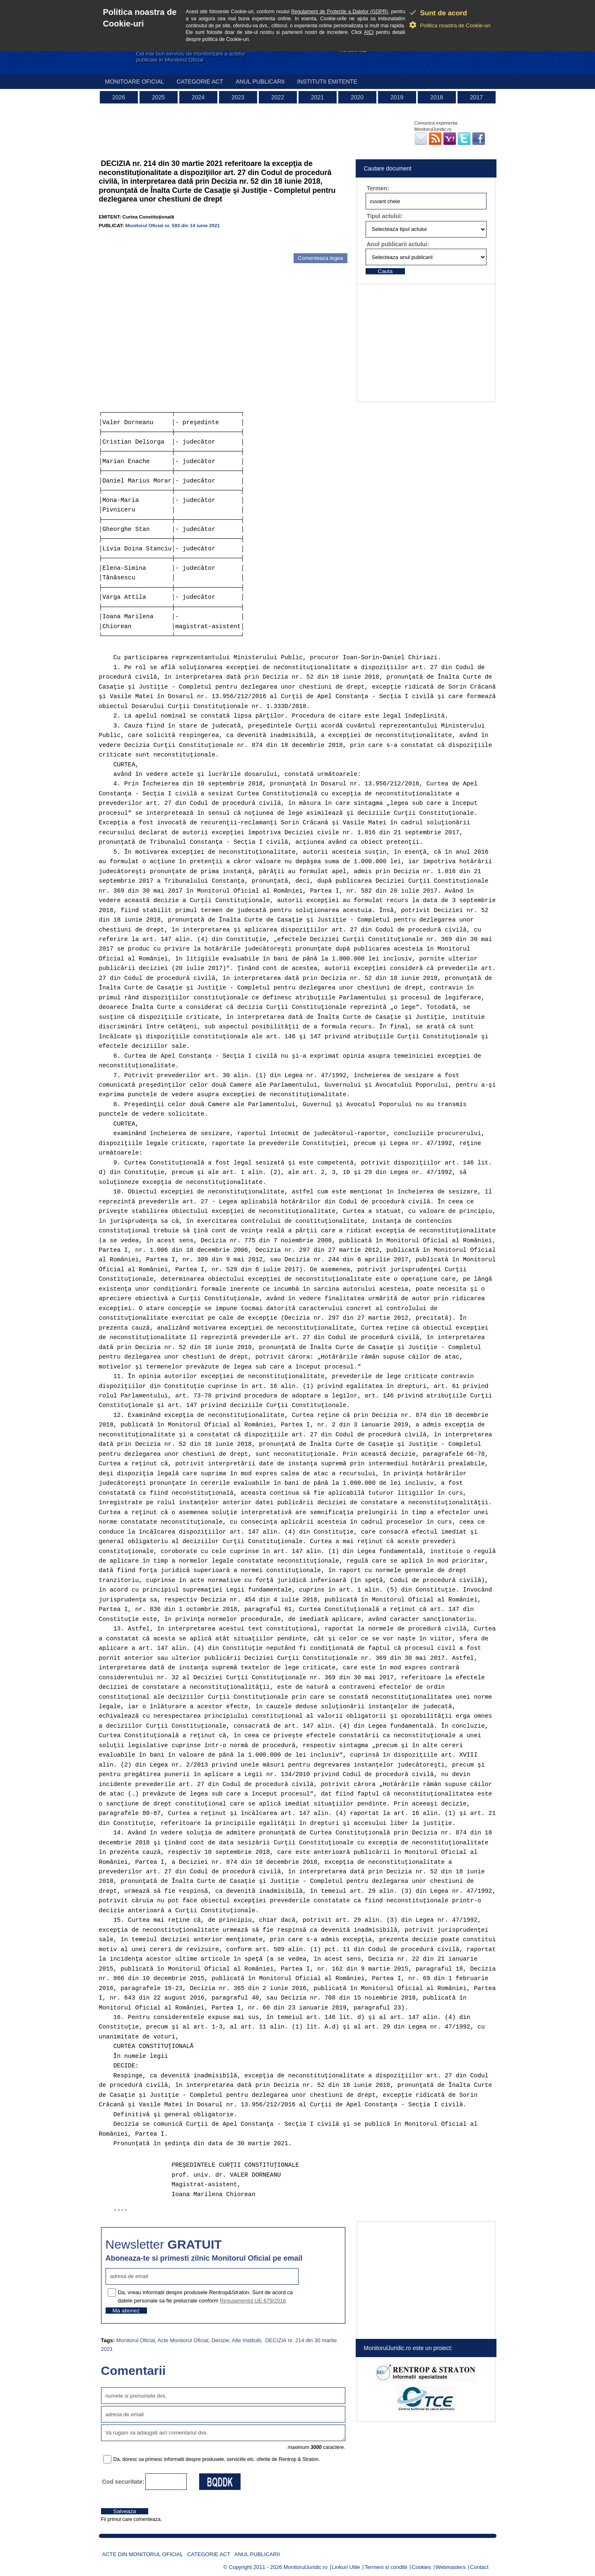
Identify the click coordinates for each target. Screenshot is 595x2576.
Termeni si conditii (385, 2567)
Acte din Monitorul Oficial (142, 2554)
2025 (158, 97)
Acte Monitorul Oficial (183, 2340)
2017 (476, 97)
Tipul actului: (385, 216)
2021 (317, 97)
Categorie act (199, 81)
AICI (368, 32)
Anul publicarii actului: (398, 244)
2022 (277, 97)
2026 (118, 97)
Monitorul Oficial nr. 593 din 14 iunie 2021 (172, 225)
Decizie (220, 2340)
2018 (436, 97)
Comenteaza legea (320, 258)
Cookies (421, 2567)
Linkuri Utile (346, 2567)
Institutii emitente (327, 81)
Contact (479, 2567)
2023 (237, 97)
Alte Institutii (246, 2340)
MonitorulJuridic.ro (306, 2567)
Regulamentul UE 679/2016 (253, 2301)
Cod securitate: (123, 2481)
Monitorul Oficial (135, 2340)
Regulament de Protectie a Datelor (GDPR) (339, 11)
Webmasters (451, 2567)
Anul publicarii (260, 81)
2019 (396, 97)
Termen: (378, 188)
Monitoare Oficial (134, 81)
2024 (198, 97)
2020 (357, 97)
